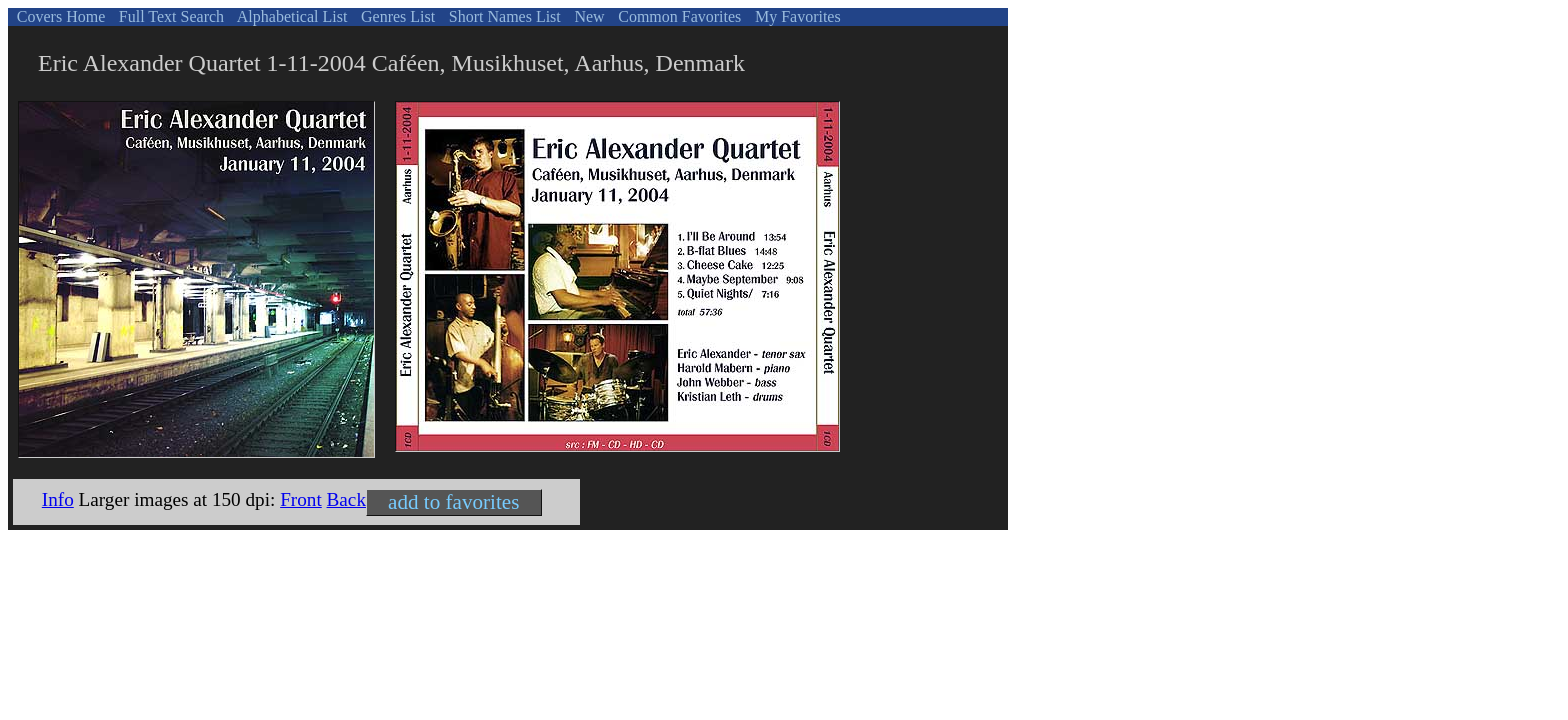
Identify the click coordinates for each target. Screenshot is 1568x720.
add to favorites (453, 502)
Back (346, 499)
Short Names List (503, 16)
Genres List (396, 16)
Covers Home (59, 16)
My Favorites (796, 16)
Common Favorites (677, 16)
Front (301, 499)
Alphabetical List (291, 16)
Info (58, 499)
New (587, 16)
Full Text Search (169, 16)
